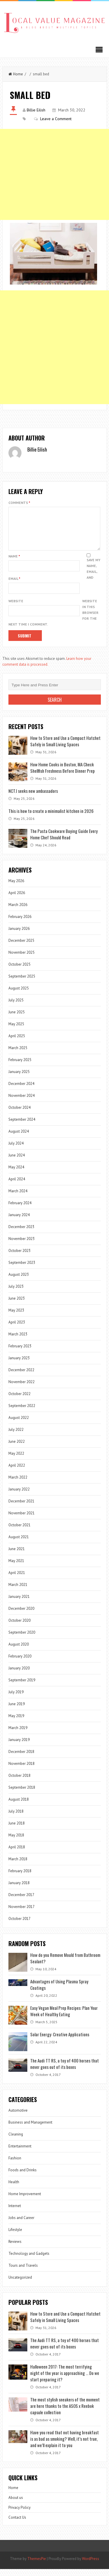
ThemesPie (36, 2565)
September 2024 (21, 1126)
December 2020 (21, 1615)
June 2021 (16, 1555)
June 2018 (16, 1830)
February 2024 (19, 1209)
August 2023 (18, 1281)
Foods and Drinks (22, 2177)
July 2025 (16, 1007)
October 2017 (19, 1925)
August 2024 (18, 1138)
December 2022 (21, 1376)
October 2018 (19, 1782)
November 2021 (21, 1520)
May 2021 (16, 1567)
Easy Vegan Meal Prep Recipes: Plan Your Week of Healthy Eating (64, 2018)
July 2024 (16, 1150)
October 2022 (19, 1400)
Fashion (14, 2165)
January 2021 (19, 1603)
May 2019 (16, 1722)
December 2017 (21, 1901)
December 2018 (21, 1758)
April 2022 (16, 1472)
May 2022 (16, 1460)
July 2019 (16, 1698)
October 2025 (19, 971)
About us (15, 2504)
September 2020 (21, 1639)
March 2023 (17, 1341)
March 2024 (17, 1197)
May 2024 (16, 1174)
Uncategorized (20, 2284)
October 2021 (19, 1531)
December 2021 (21, 1508)
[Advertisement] (54, 174)
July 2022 (16, 1436)
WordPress (90, 2565)
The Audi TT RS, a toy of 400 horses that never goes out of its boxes (64, 2070)
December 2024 (21, 1090)
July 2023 (16, 1293)
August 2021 (18, 1543)
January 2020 (19, 1675)
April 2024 (16, 1186)
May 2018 (16, 1842)
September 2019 (21, 1687)
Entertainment (19, 2153)
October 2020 (19, 1627)
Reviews (15, 2248)
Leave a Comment (56, 118)
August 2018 (18, 1806)
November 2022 (21, 1388)
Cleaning (15, 2141)
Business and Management (30, 2129)
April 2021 (16, 1579)
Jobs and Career (21, 2224)
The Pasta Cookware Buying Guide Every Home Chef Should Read (64, 841)
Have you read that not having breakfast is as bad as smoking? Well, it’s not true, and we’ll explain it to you (64, 2445)
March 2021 (17, 1591)
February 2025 (19, 1066)
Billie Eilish (36, 110)
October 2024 (19, 1114)
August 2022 (18, 1424)
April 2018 (16, 1854)
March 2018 (17, 1865)
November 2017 (21, 1913)
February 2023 (19, 1353)
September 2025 (21, 983)
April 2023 (16, 1329)
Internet (14, 2212)
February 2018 (19, 1877)
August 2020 (18, 1651)
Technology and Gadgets (28, 2260)
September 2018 (21, 1794)
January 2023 (19, 1364)
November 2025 (21, 959)
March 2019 (17, 1734)
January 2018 (19, 1889)
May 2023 (16, 1317)
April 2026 (16, 899)
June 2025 (16, 1019)
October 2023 (19, 1257)
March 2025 (17, 1054)
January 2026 (19, 935)
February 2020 (19, 1663)
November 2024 (21, 1102)
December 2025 (21, 947)
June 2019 (16, 1710)
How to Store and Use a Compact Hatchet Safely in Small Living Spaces (65, 748)
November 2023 (21, 1245)
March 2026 (17, 911)
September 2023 (21, 1269)
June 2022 (16, 1448)
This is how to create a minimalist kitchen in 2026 (51, 818)
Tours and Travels (23, 2272)
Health (13, 2188)
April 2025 (16, 1042)
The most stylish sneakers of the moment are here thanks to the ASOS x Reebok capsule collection (65, 2412)
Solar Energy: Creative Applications (59, 2041)
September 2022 (21, 1412)
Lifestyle (15, 2236)
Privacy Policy (19, 2514)
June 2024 (16, 1162)
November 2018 (21, 1770)
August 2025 (18, 995)
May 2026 (16, 887)
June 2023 (16, 1305)
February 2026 (19, 923)
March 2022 (17, 1484)
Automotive (18, 2117)
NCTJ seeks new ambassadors (33, 798)
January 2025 (19, 1078)
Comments (19, 502)
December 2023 (21, 1233)
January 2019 (19, 1746)
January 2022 (19, 1496)
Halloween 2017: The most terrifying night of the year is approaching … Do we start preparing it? (64, 2380)
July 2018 (16, 1818)
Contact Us (17, 2524)
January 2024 (19, 1221)
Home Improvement (24, 2200)
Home (15, 74)
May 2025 (16, 1030)
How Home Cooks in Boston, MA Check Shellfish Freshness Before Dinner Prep (62, 774)
